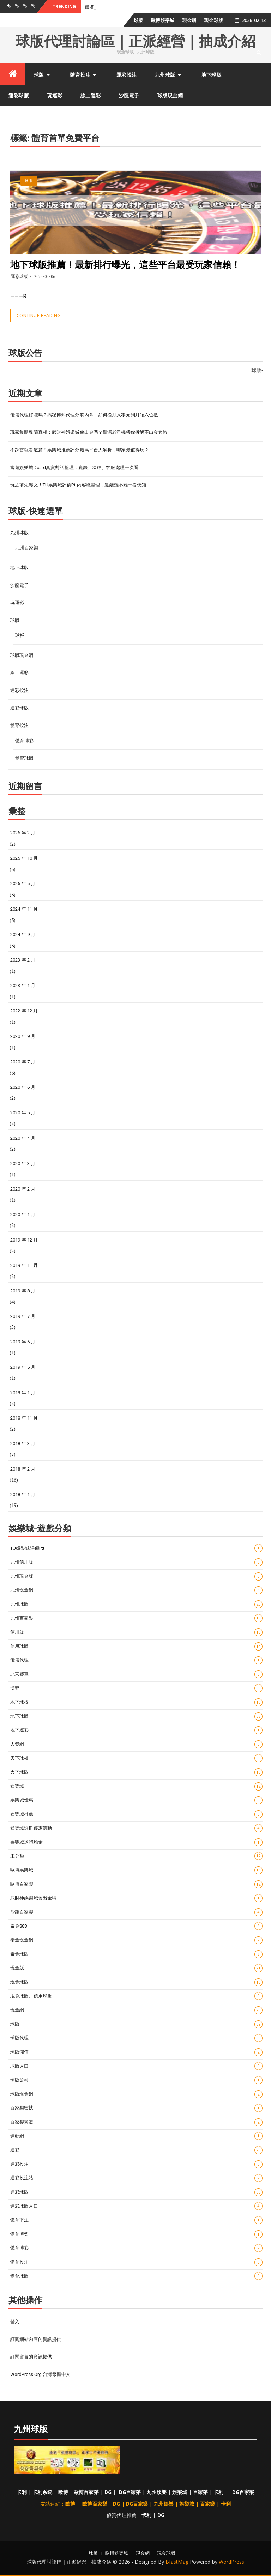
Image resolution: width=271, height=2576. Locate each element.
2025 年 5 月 (22, 883)
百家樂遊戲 (136, 2122)
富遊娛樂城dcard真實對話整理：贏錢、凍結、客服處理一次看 (74, 467)
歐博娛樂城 (162, 20)
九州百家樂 (26, 547)
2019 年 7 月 (22, 1316)
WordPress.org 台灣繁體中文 (40, 2374)
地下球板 (136, 1702)
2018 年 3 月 (22, 1443)
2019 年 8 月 (22, 1290)
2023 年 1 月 (22, 985)
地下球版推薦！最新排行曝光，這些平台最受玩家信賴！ (125, 264)
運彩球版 (18, 95)
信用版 (136, 1632)
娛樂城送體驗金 (136, 1842)
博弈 (136, 1688)
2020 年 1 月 (22, 1214)
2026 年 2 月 (22, 832)
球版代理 (136, 2038)
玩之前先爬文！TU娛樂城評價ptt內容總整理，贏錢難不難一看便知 (78, 484)
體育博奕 (136, 2234)
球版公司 (136, 2080)
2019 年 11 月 (24, 1265)
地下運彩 (136, 1730)
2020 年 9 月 (22, 1036)
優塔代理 (136, 1660)
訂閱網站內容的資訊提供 (35, 2339)
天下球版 (136, 1772)
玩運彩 (54, 95)
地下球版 (211, 74)
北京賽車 (136, 1674)
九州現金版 (136, 1576)
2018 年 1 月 (22, 1494)
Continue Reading (39, 315)
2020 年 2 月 (22, 1189)
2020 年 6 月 (22, 1087)
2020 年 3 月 (22, 1163)
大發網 (136, 1744)
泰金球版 (136, 1954)
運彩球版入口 (136, 2206)
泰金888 (136, 1926)
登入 (14, 2321)
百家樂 (200, 2492)
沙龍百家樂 (136, 1912)
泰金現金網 (136, 1940)
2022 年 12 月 (24, 1011)
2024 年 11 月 (24, 909)
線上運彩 (90, 95)
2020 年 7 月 (22, 1061)
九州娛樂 (156, 2492)
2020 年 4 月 (22, 1138)
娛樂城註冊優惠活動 (136, 1828)
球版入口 (136, 2066)
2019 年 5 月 (22, 1367)
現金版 (136, 1968)
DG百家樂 (130, 2492)
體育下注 (136, 2220)
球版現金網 (170, 95)
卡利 (21, 2492)
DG (108, 2492)
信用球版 (136, 1646)
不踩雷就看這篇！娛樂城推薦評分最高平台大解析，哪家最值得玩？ (79, 449)
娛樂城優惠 (136, 1800)
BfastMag (176, 2561)
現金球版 (213, 20)
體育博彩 (24, 740)
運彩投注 (126, 74)
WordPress (231, 2561)
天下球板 (136, 1758)
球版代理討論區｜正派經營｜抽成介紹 (135, 41)
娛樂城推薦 (136, 1814)
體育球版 (24, 758)
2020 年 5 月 (22, 1112)
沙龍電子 (129, 95)
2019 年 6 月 (22, 1341)
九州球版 (165, 74)
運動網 (136, 2136)
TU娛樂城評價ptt (136, 1548)
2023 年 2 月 (22, 960)
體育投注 (80, 74)
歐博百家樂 (136, 1884)
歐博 (63, 2492)
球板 (19, 635)
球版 (138, 20)
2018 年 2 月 (22, 1469)
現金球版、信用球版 (136, 1996)
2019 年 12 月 (24, 1240)
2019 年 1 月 (22, 1392)
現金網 (189, 20)
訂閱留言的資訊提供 (31, 2356)
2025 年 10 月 (24, 858)
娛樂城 (136, 1786)
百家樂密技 (136, 2108)
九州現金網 (136, 1590)
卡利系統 (42, 2492)
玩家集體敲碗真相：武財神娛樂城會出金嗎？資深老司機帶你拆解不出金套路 (88, 432)
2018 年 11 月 (24, 1418)
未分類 (136, 1856)
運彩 (136, 2150)
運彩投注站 (136, 2178)
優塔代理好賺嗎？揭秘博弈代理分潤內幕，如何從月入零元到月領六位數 (84, 414)
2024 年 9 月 (22, 934)
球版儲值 (136, 2052)
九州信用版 (136, 1562)
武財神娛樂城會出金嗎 (136, 1898)
